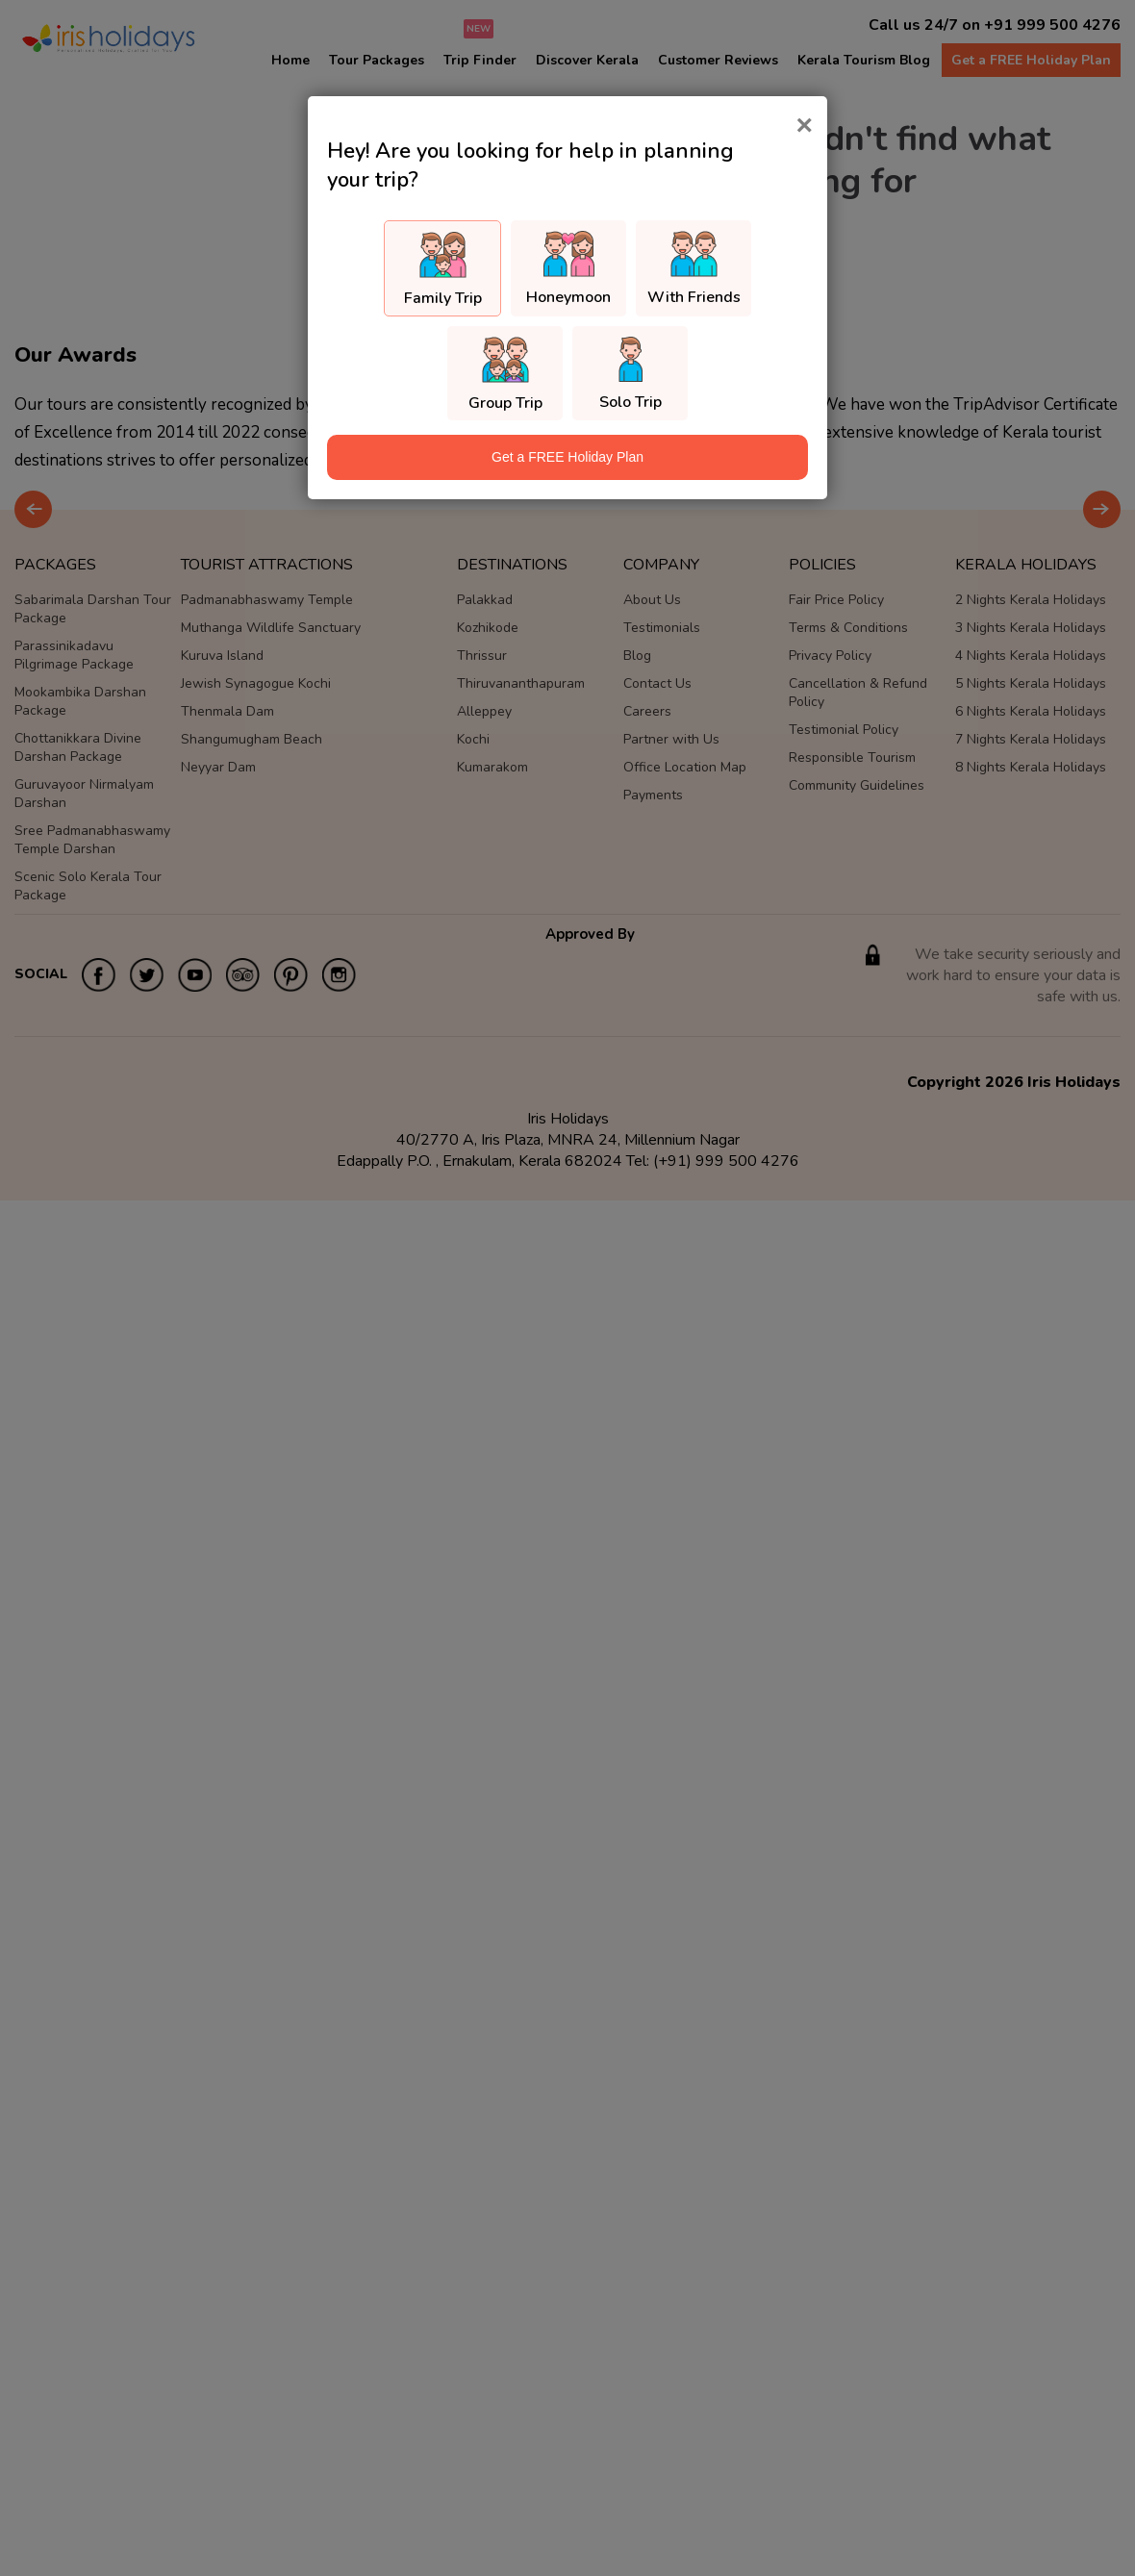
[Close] (804, 125)
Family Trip (443, 298)
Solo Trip (630, 402)
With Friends (694, 297)
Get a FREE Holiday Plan (567, 457)
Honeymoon (568, 297)
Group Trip (505, 403)
